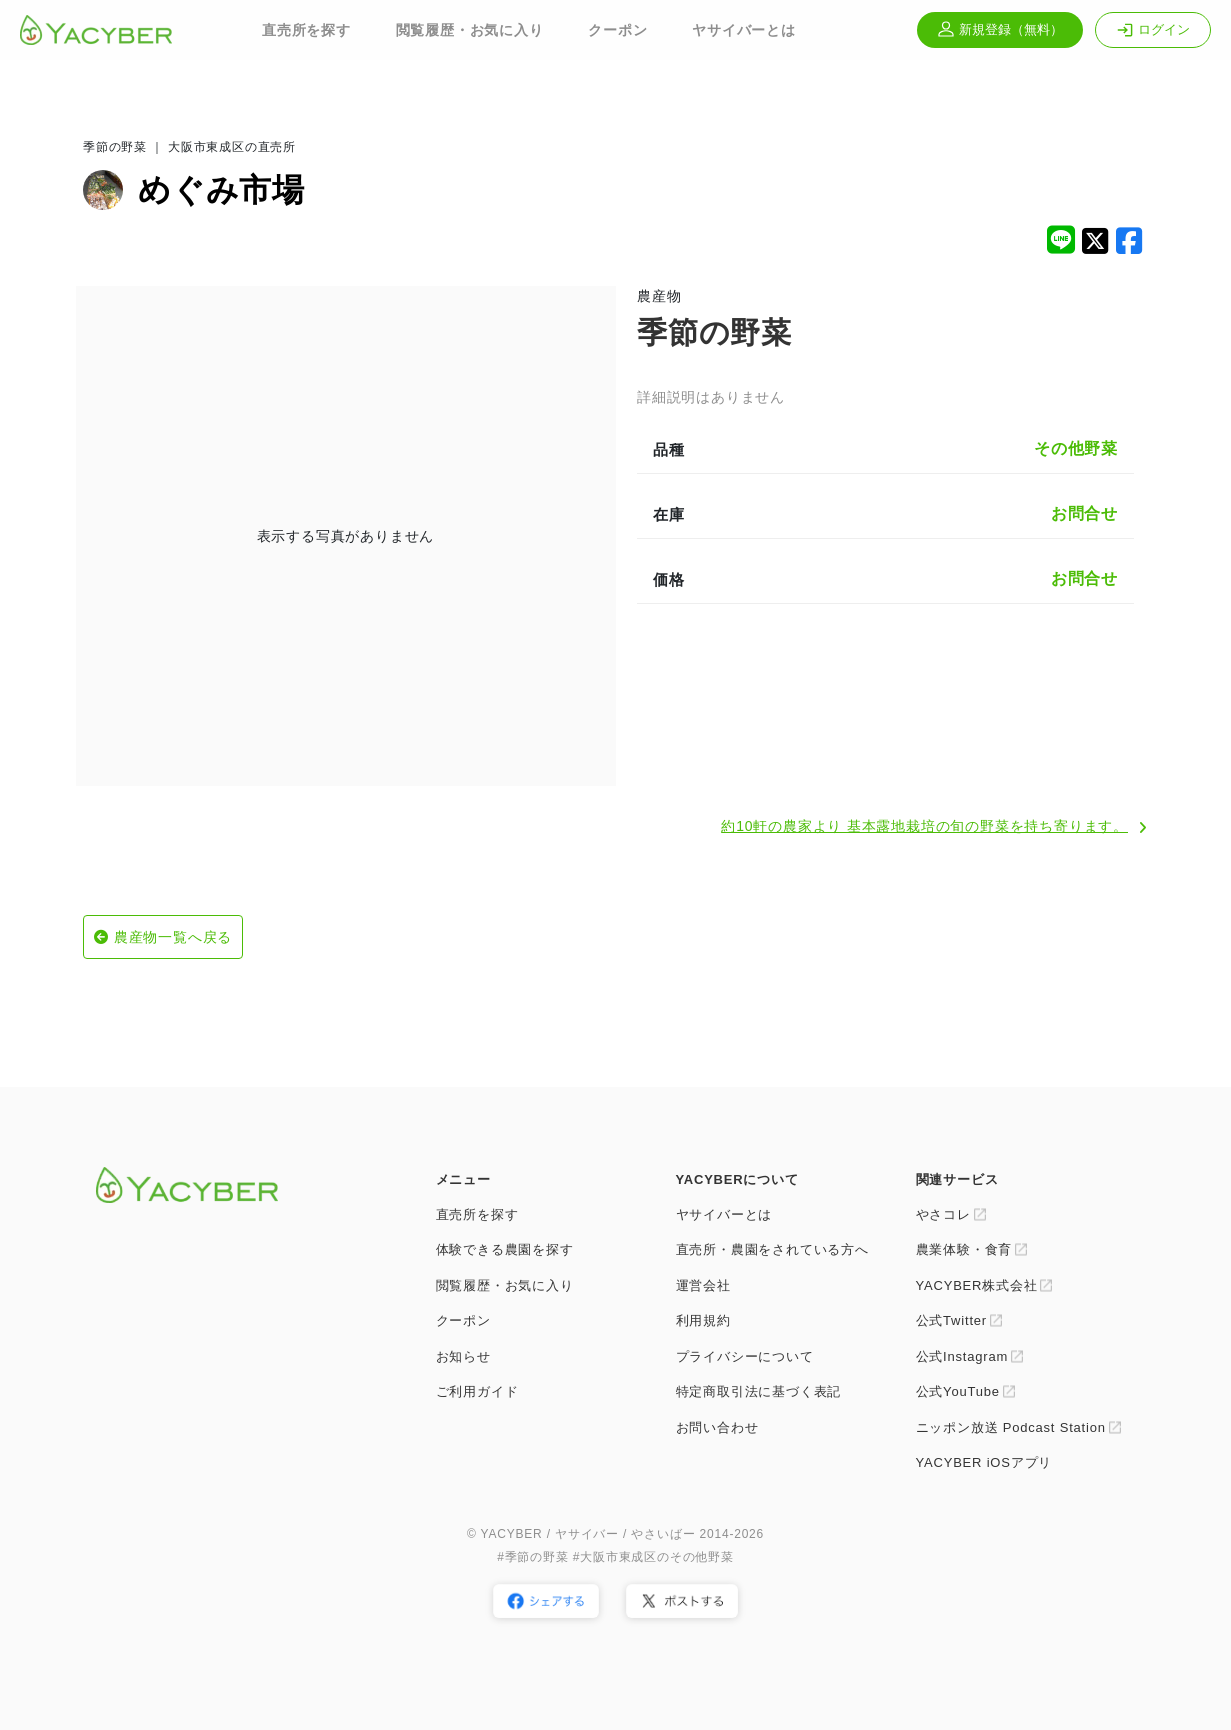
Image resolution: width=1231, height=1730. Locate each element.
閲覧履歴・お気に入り (470, 30)
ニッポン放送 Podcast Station (1011, 1427)
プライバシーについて (745, 1356)
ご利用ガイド (477, 1391)
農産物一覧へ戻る (173, 937)
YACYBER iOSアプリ (984, 1462)
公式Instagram (962, 1356)
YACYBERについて (737, 1179)
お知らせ (463, 1356)
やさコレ (943, 1214)
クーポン (617, 30)
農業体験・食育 (964, 1249)
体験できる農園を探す (505, 1249)
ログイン (1153, 30)
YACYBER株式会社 (977, 1285)
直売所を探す (306, 30)
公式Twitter (951, 1320)
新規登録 (1000, 30)
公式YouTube (958, 1391)
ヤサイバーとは (744, 30)
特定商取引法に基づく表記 (759, 1391)
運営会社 (703, 1285)
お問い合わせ (717, 1427)
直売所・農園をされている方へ (772, 1249)
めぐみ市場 (221, 190)
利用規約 (703, 1320)
